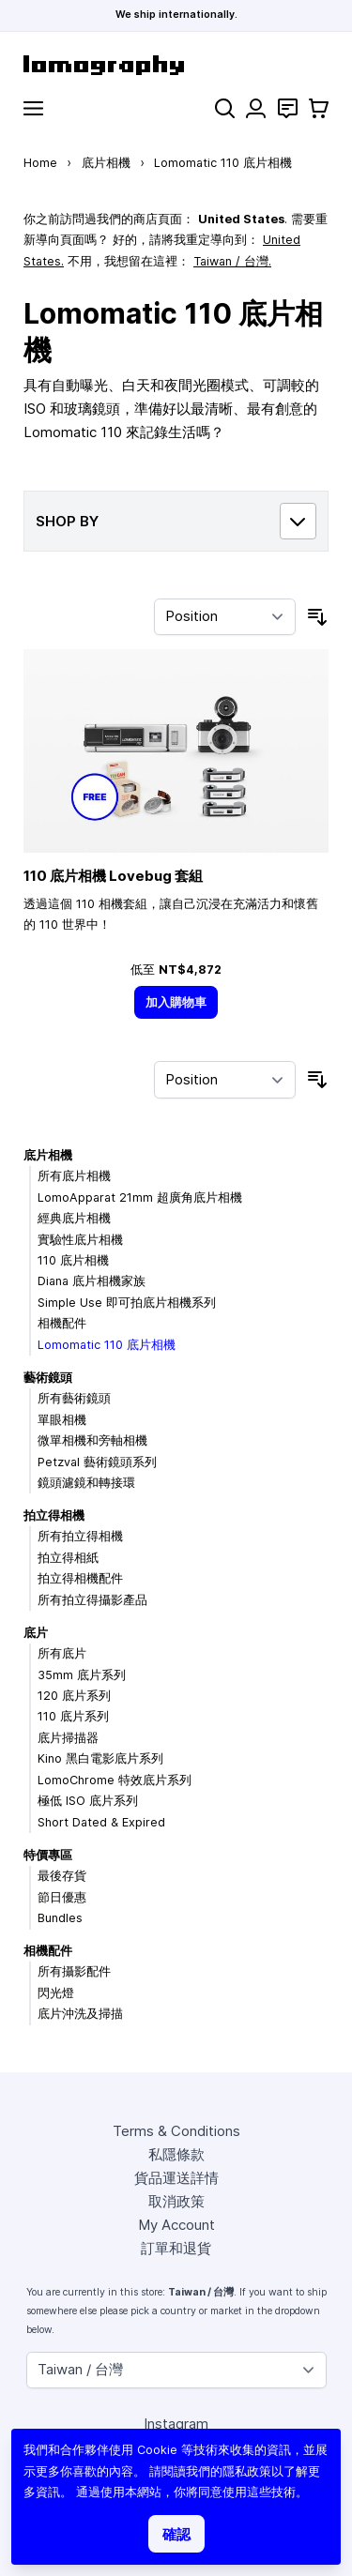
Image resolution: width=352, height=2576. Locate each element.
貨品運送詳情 (176, 2178)
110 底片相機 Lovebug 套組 (113, 876)
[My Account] (256, 108)
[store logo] (176, 65)
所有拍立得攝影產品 (92, 1600)
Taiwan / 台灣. (232, 261)
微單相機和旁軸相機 (92, 1440)
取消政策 (176, 2201)
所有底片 (62, 1653)
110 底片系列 (73, 1716)
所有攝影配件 (74, 1971)
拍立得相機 (53, 1515)
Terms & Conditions (176, 2131)
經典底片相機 (74, 1218)
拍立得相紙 (68, 1558)
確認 (176, 2534)
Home (40, 163)
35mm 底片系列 (82, 1675)
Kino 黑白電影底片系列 (100, 1758)
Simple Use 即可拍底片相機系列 (127, 1303)
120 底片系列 (74, 1696)
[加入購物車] (176, 1002)
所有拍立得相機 (80, 1536)
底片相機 (106, 163)
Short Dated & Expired (101, 1822)
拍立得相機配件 (80, 1578)
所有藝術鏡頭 (74, 1398)
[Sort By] (225, 617)
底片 (35, 1633)
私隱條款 (176, 2154)
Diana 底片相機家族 (91, 1281)
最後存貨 (62, 1876)
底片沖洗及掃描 (80, 2014)
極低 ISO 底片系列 (88, 1801)
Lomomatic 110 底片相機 (107, 1345)
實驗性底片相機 (80, 1240)
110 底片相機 (73, 1260)
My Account (176, 2225)
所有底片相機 (74, 1176)
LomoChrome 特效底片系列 (114, 1780)
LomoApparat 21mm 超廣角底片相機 (140, 1197)
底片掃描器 (68, 1738)
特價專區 (47, 1855)
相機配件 (62, 1323)
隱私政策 (246, 2471)
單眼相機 (62, 1420)
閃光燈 (56, 1993)
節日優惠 (62, 1897)
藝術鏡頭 (47, 1378)
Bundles (60, 1918)
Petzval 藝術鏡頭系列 (97, 1462)
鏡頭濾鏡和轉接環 (86, 1483)
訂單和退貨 (176, 2248)
